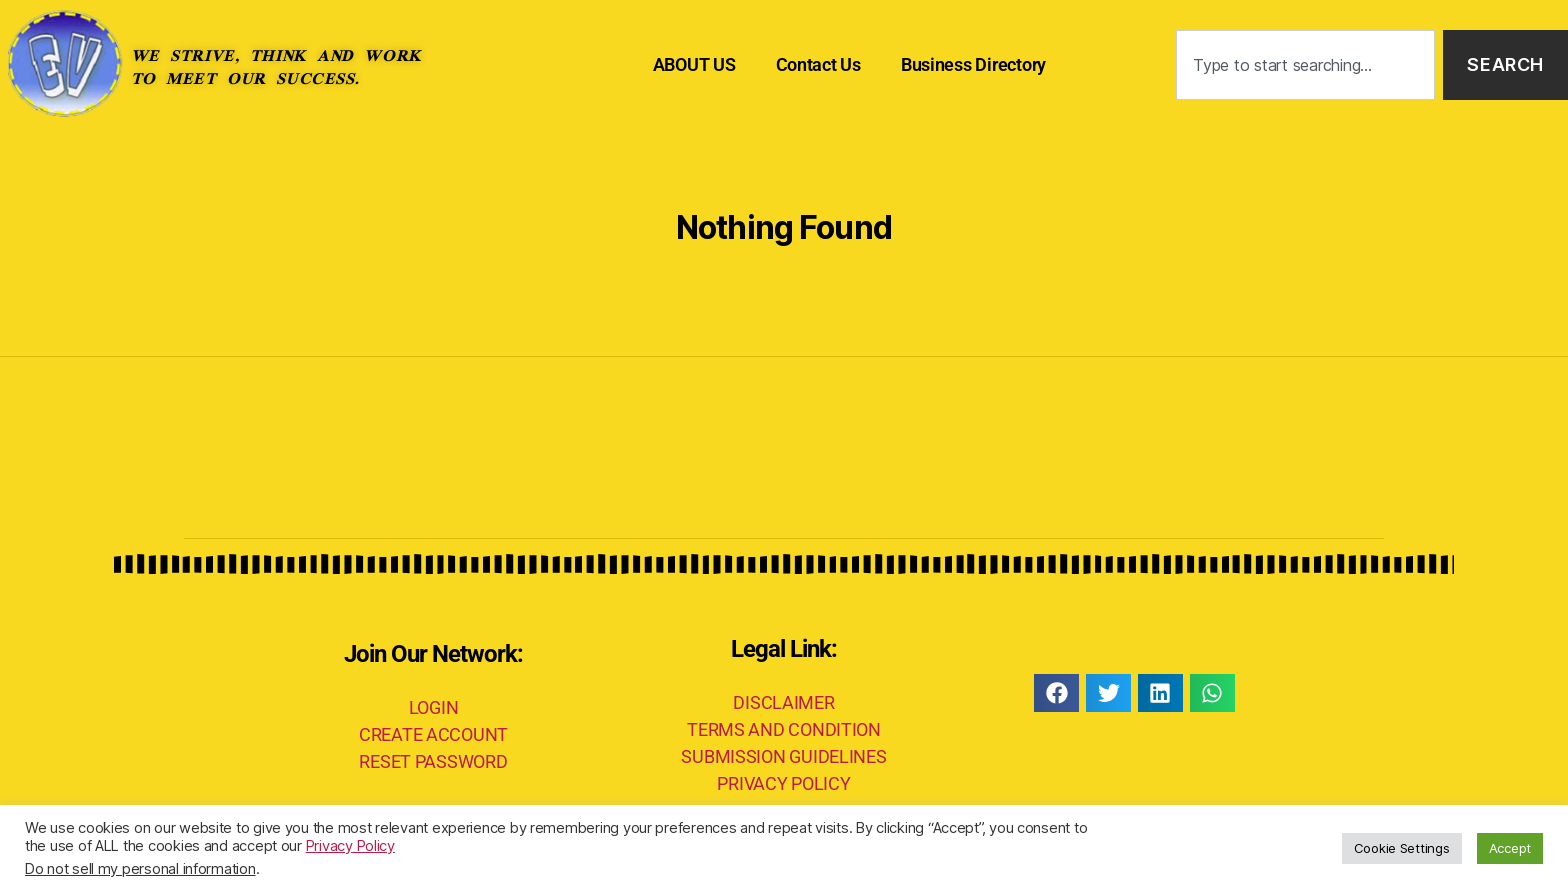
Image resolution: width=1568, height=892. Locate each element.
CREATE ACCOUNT (433, 734)
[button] (1056, 693)
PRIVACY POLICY (783, 783)
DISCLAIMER (783, 702)
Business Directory (973, 64)
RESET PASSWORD (433, 761)
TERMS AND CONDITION (784, 729)
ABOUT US (694, 64)
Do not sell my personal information (140, 869)
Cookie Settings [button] (1402, 848)
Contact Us (818, 64)
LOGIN (434, 707)
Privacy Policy (350, 846)
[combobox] (1305, 65)
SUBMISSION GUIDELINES (783, 756)
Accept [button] (1510, 848)
